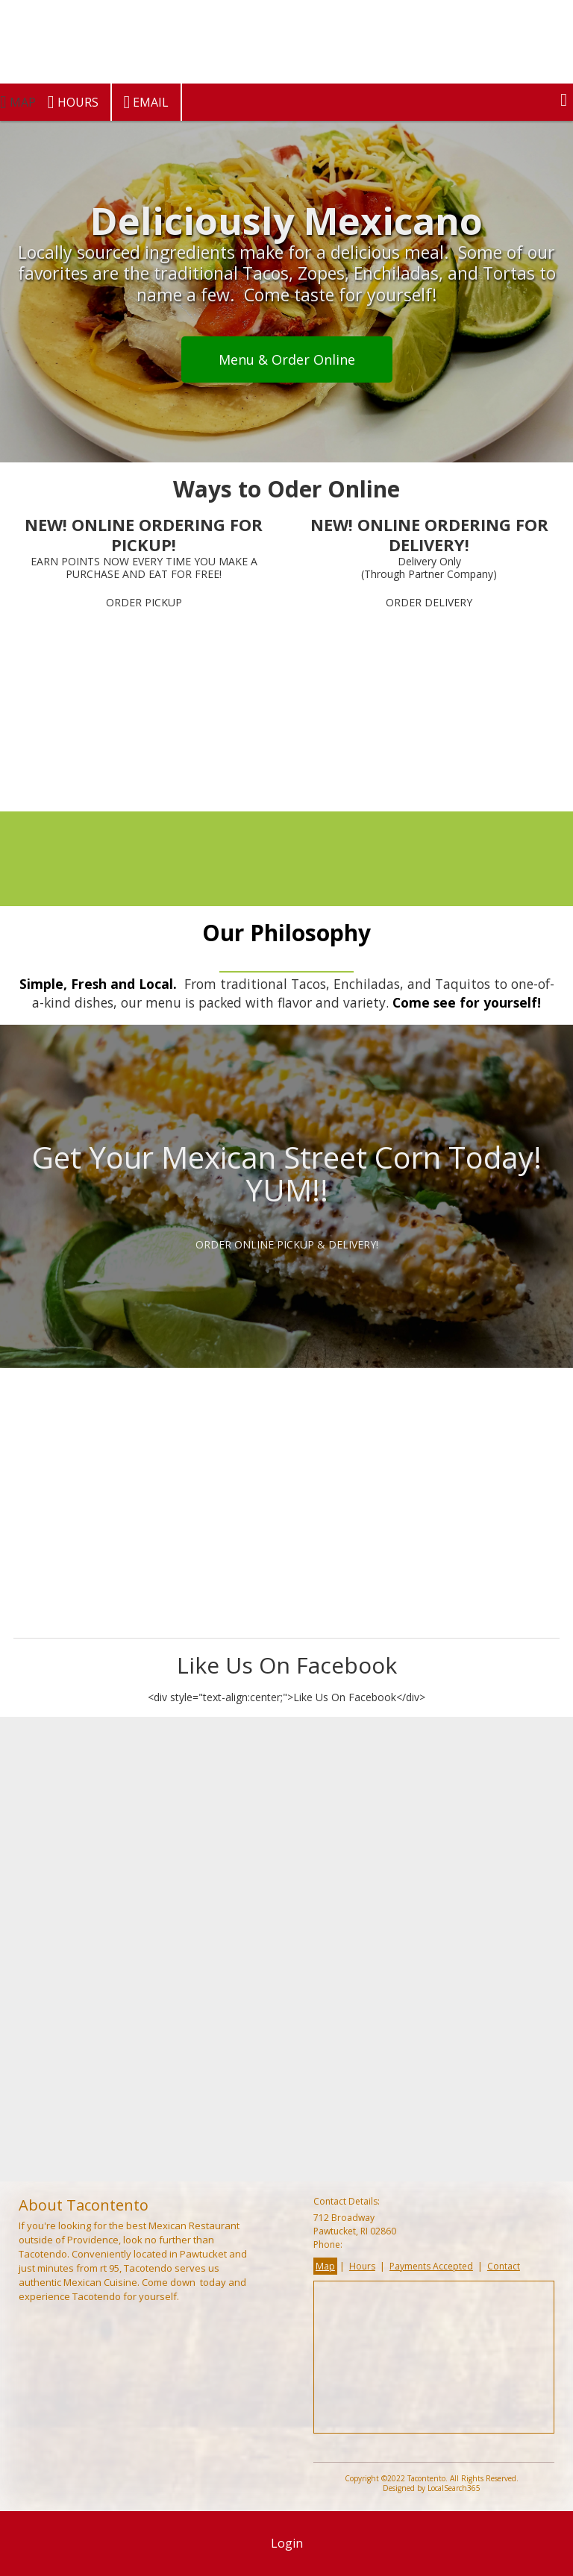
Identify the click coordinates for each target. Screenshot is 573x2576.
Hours (73, 102)
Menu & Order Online (287, 359)
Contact (503, 2266)
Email (146, 102)
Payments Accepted (431, 2266)
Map (325, 2266)
